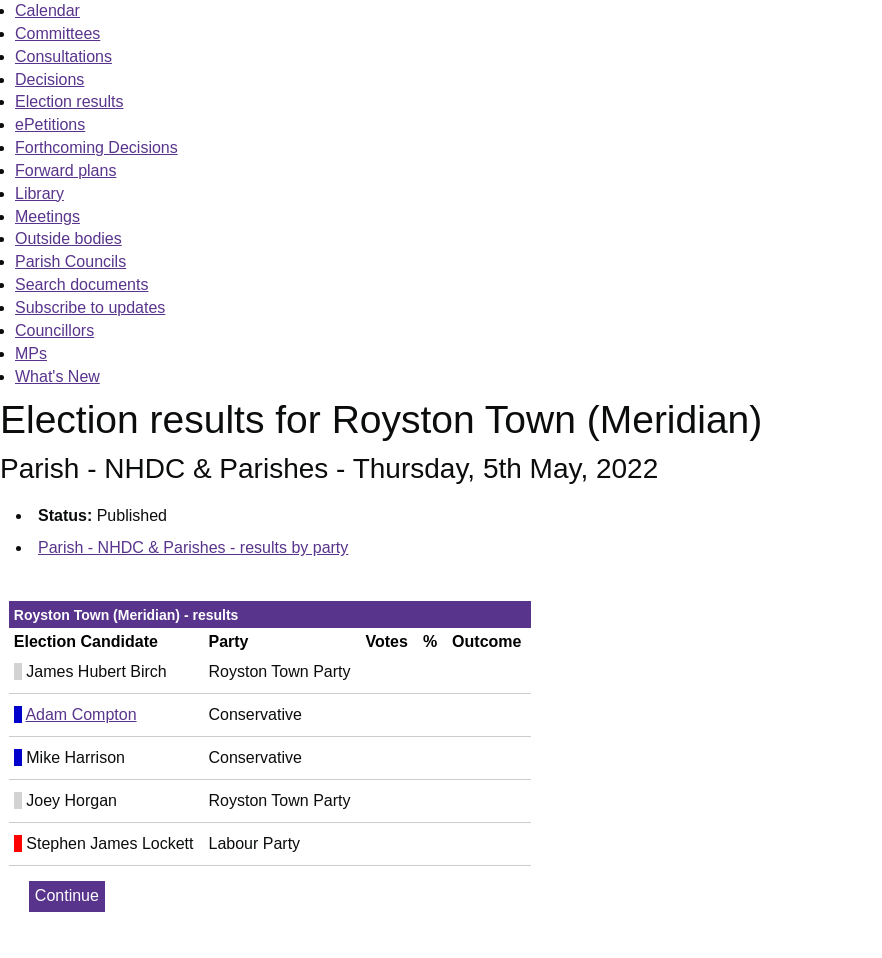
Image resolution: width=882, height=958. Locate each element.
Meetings (47, 216)
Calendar (47, 10)
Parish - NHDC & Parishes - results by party (193, 547)
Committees (57, 33)
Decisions (49, 79)
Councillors (54, 330)
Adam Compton (80, 714)
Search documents (81, 284)
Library (39, 193)
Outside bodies (68, 238)
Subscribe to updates (90, 307)
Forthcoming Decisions (96, 147)
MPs (31, 353)
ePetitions (50, 124)
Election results (69, 101)
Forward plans (65, 170)
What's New (57, 376)
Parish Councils (70, 261)
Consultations (63, 56)
